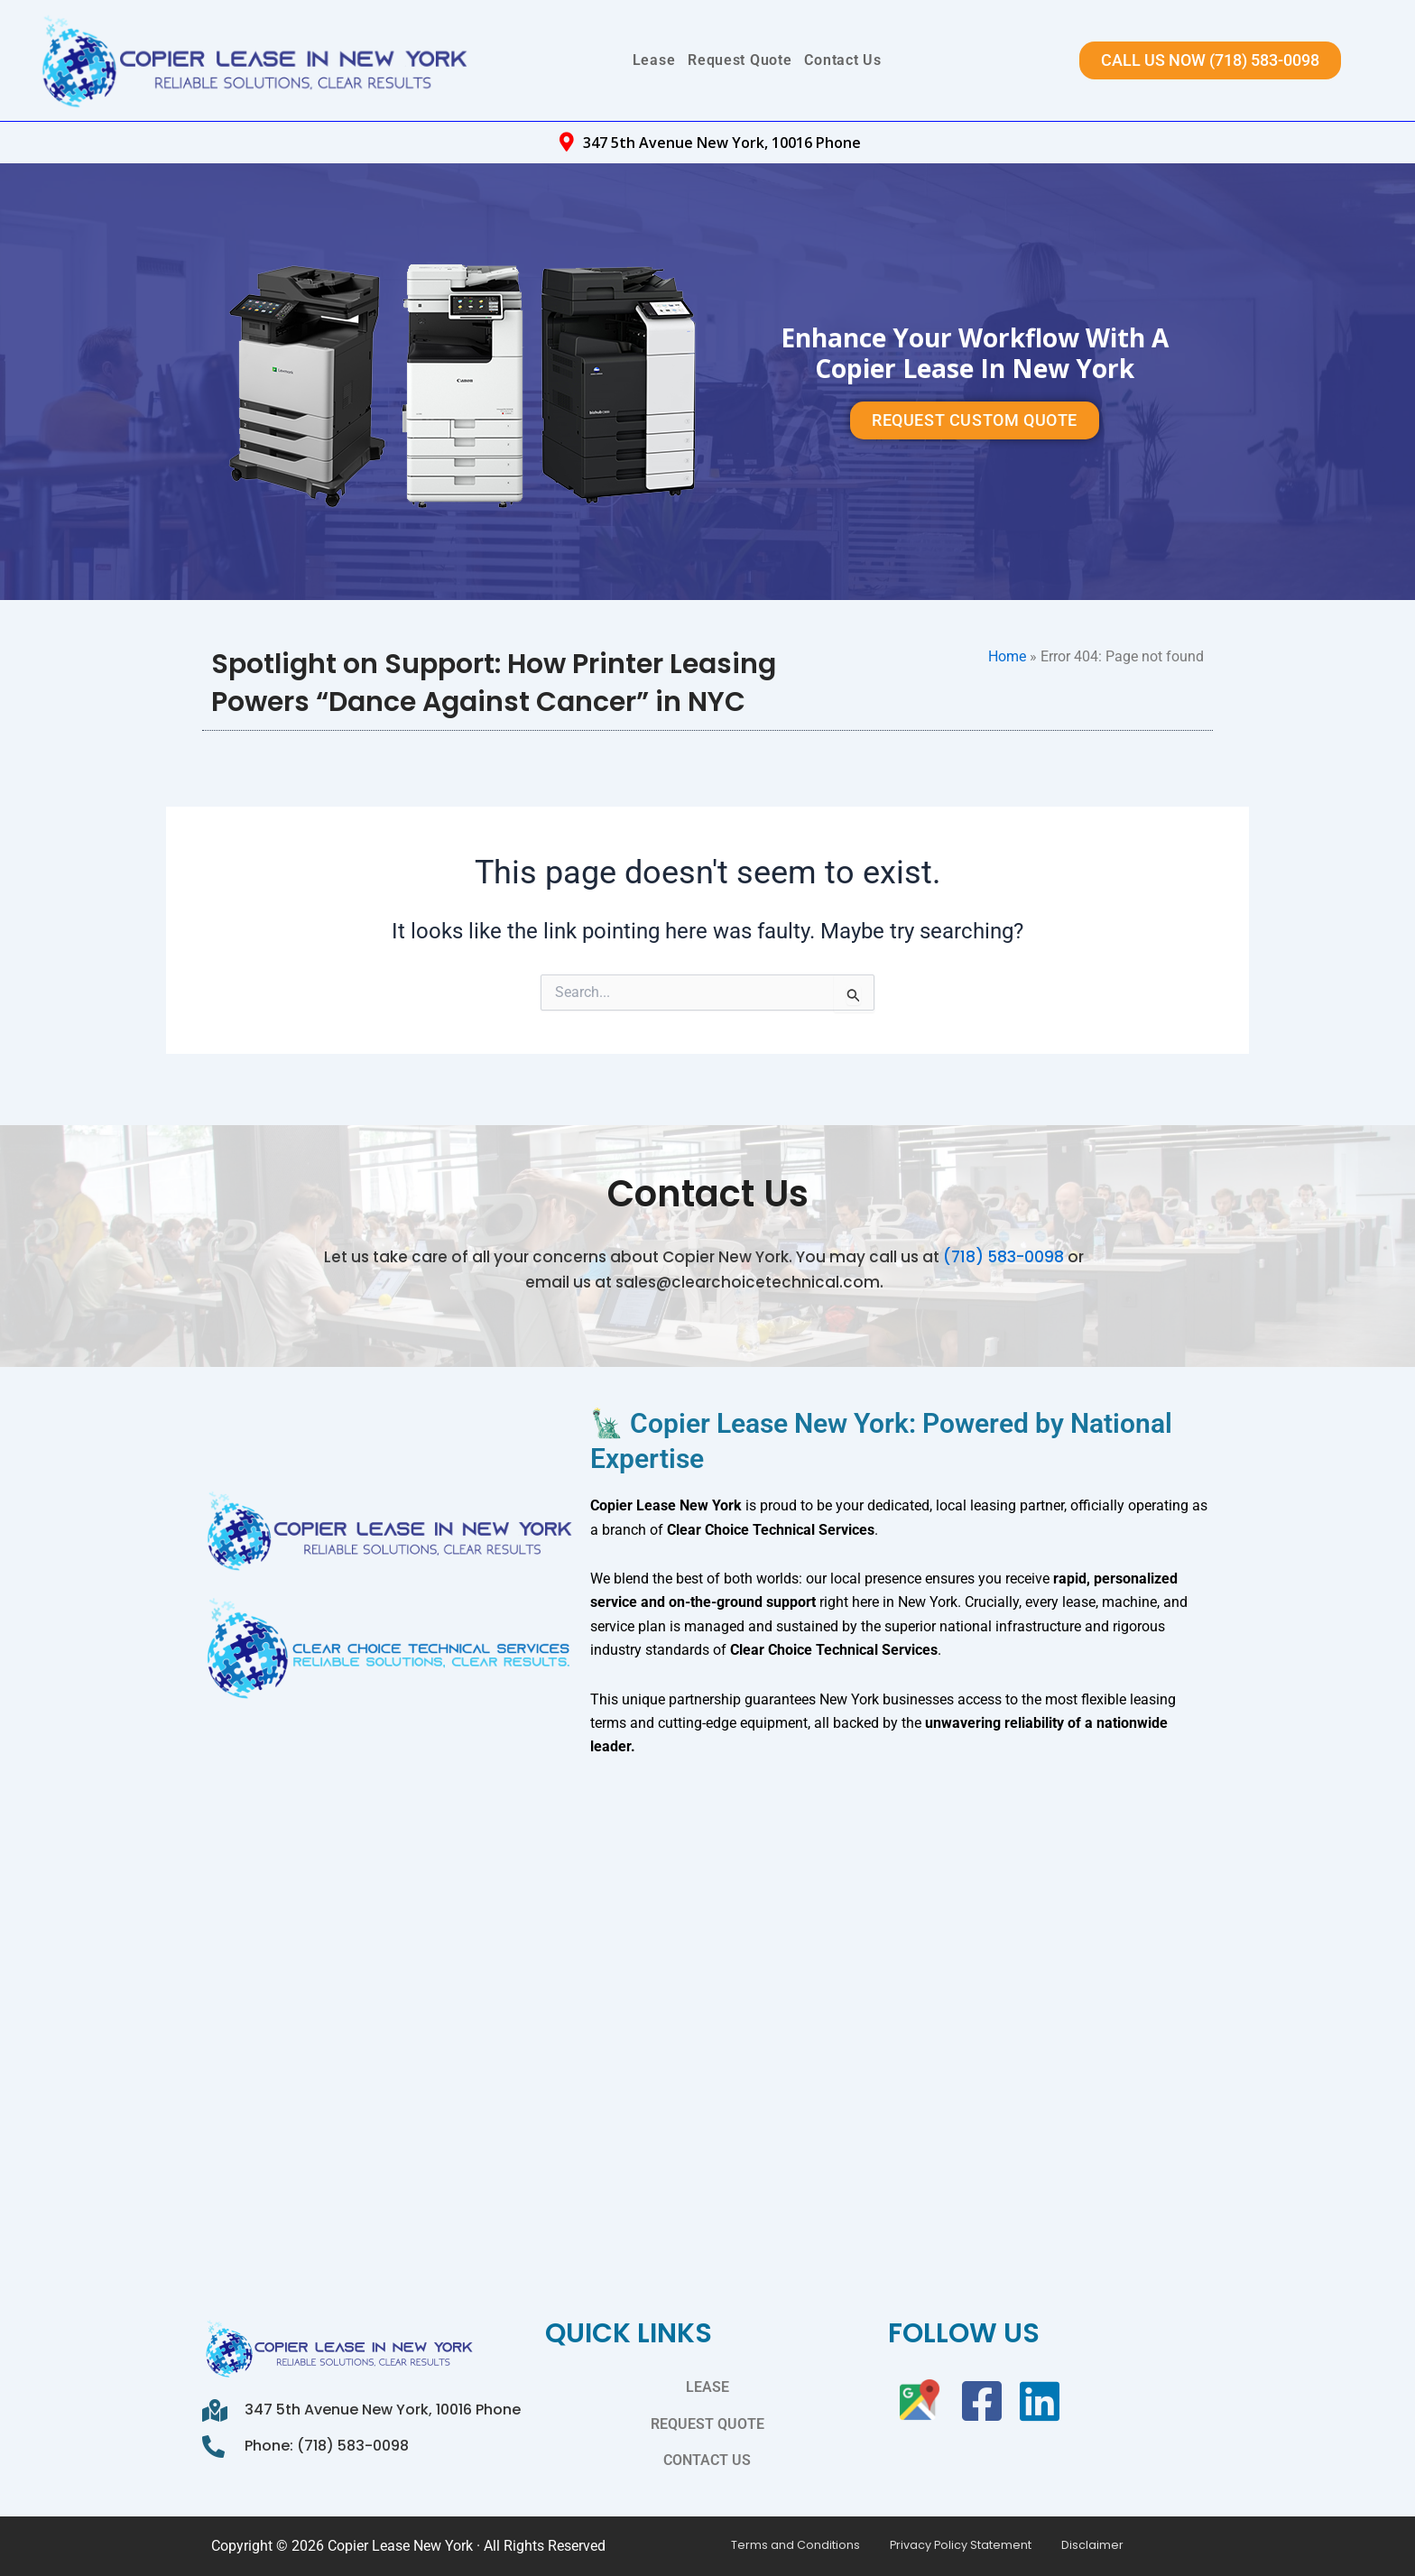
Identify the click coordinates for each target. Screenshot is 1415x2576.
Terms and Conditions (788, 2546)
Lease (654, 60)
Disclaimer (1050, 2546)
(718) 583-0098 (1003, 1243)
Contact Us (842, 60)
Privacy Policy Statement (935, 2546)
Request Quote (739, 60)
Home (1007, 656)
